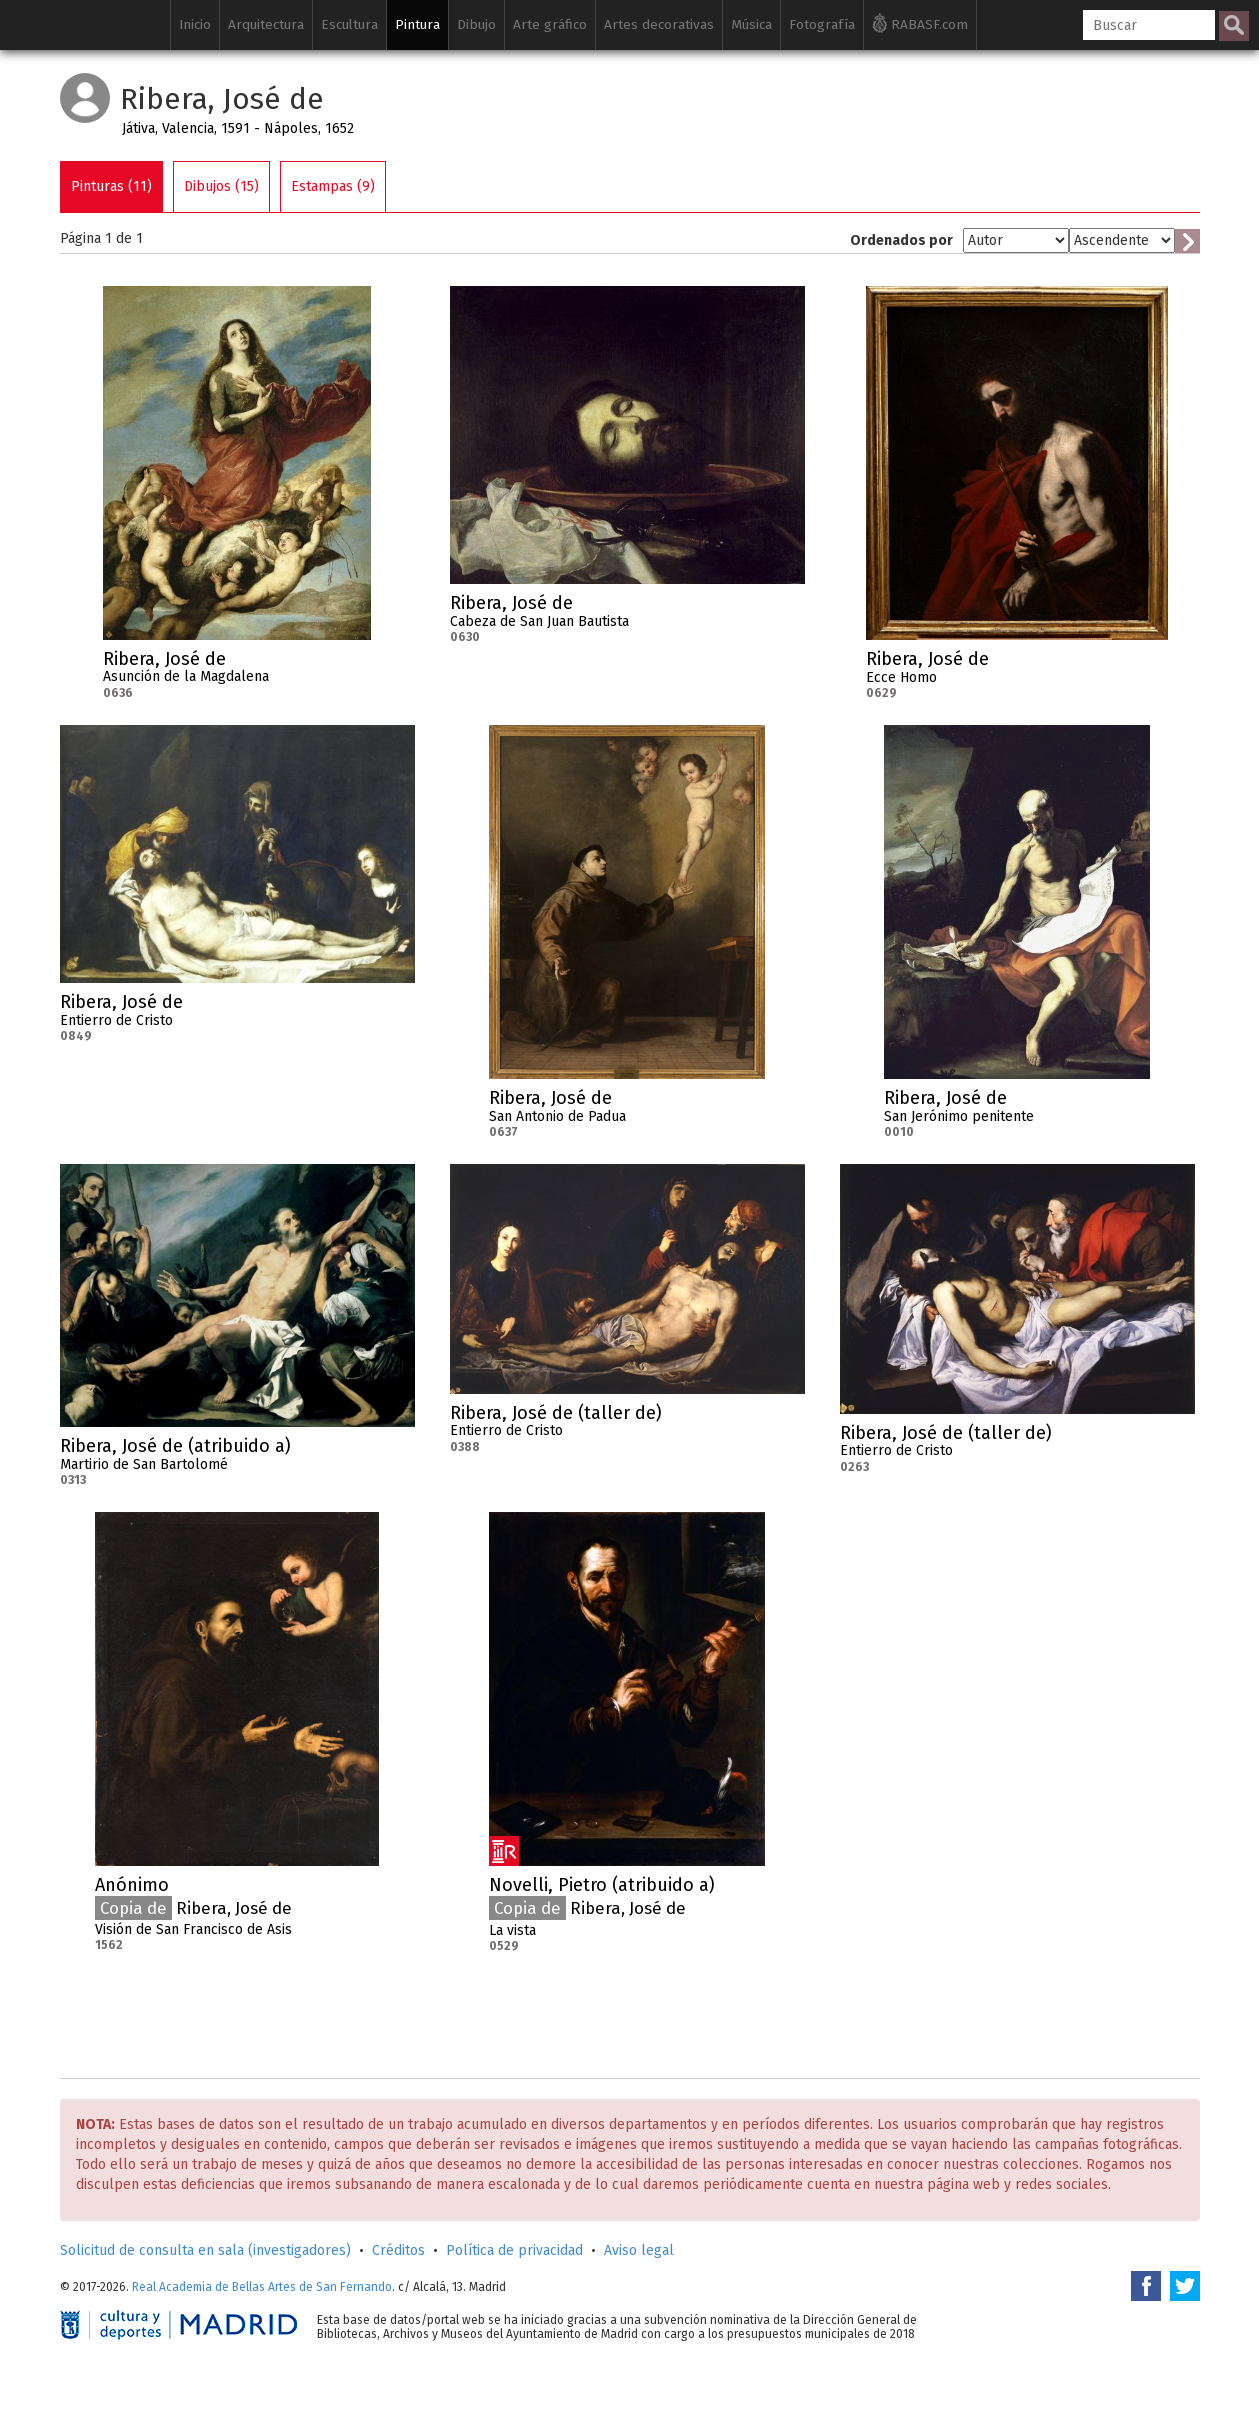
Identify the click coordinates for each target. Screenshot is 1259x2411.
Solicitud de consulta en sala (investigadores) (205, 2250)
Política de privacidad (514, 2250)
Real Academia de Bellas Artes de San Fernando (262, 2287)
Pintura (417, 24)
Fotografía (822, 24)
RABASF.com (920, 23)
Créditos (398, 2250)
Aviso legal (639, 2250)
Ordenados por (901, 240)
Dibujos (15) (221, 186)
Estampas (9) (333, 186)
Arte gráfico (550, 24)
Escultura (349, 24)
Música (751, 24)
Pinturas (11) (111, 186)
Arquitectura (266, 24)
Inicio (195, 24)
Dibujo (476, 24)
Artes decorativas (659, 24)
